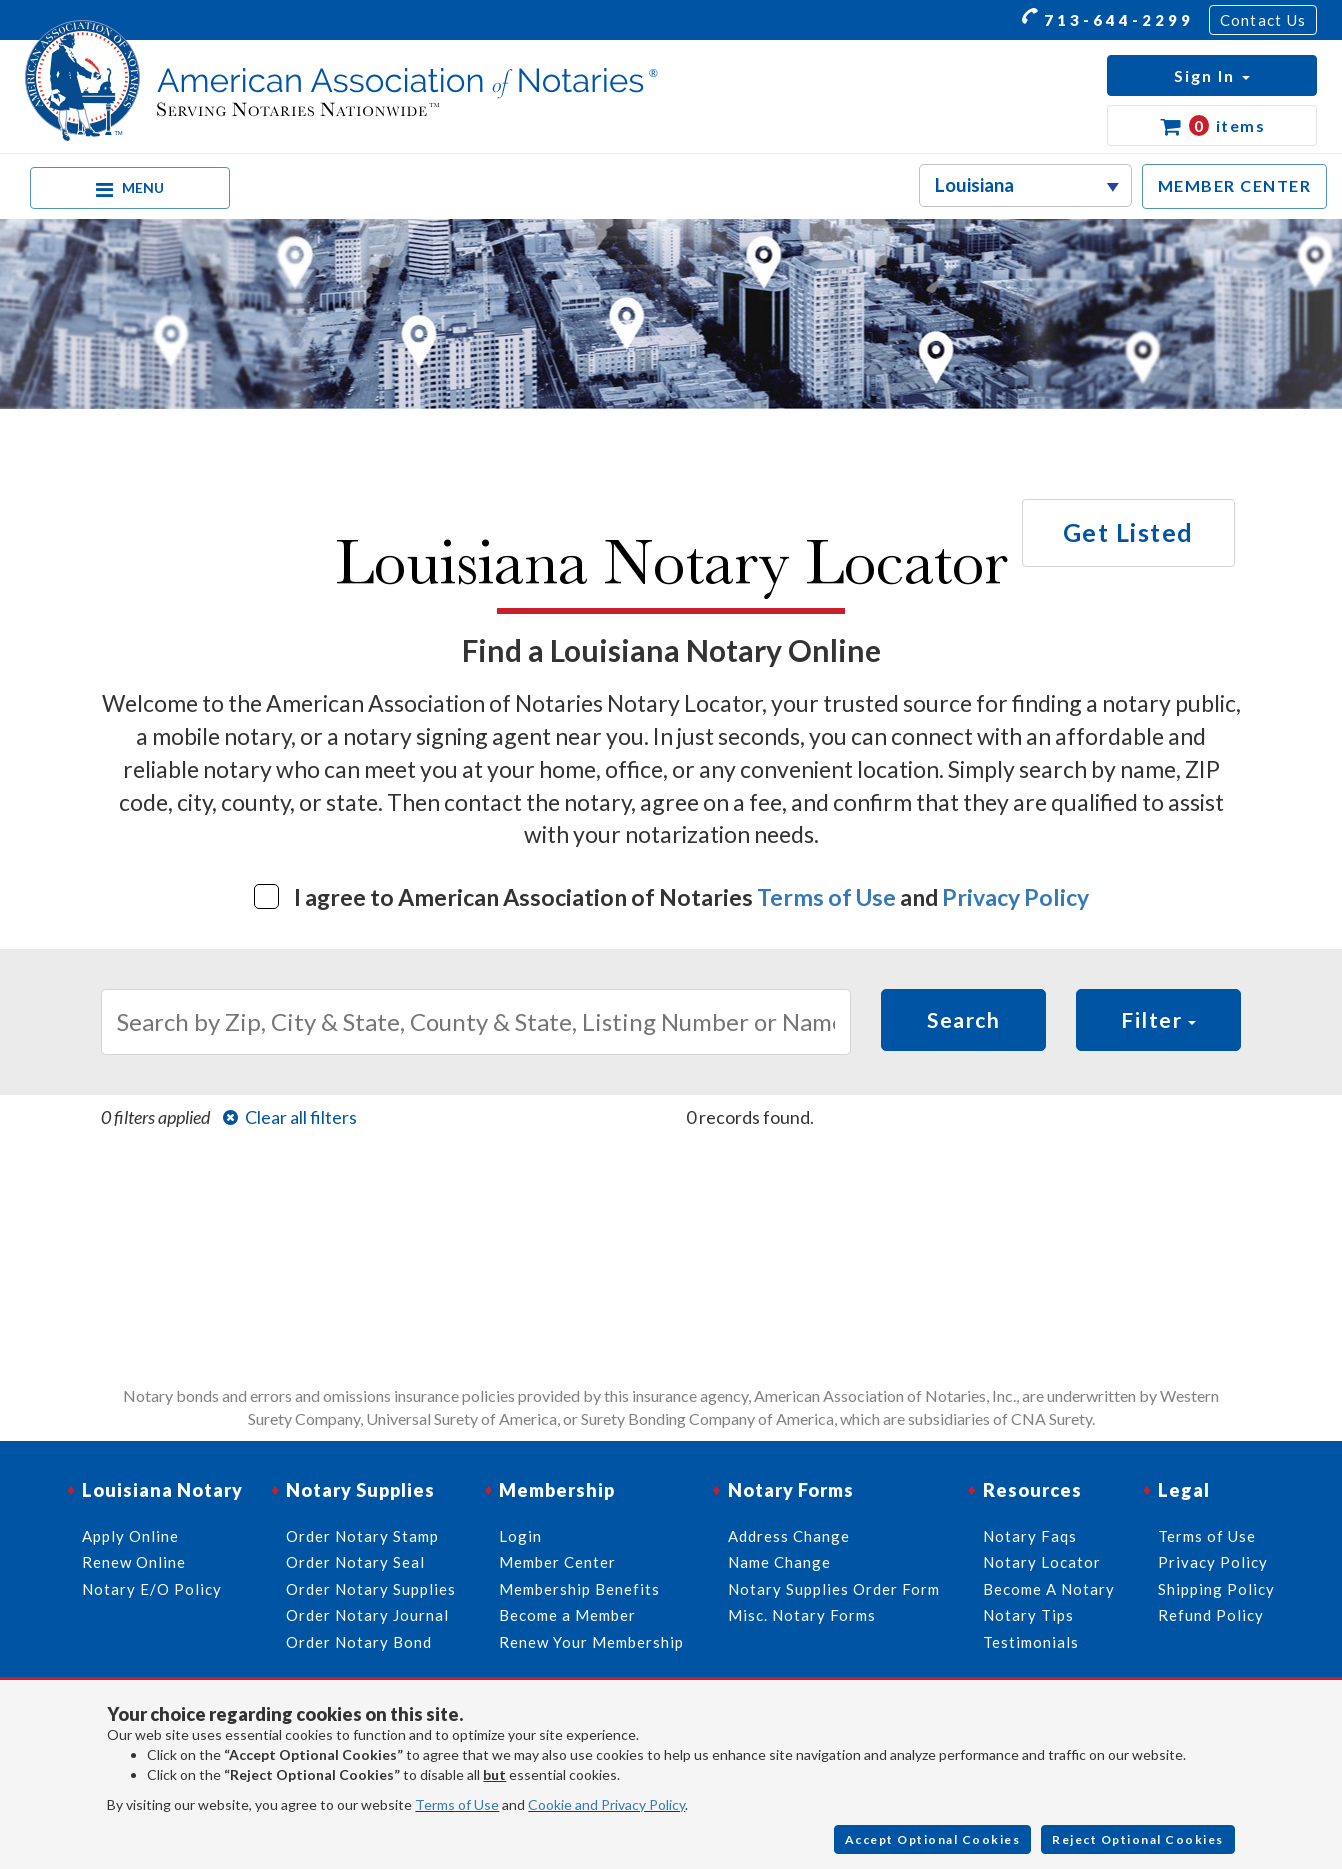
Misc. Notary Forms (802, 1615)
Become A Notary (1049, 1589)
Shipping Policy (1216, 1589)
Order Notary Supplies (371, 1589)
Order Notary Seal (355, 1562)
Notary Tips (1028, 1615)
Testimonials (1031, 1642)
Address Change (789, 1536)
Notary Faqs (1030, 1536)
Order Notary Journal (367, 1615)
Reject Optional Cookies (1138, 1839)
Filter (1158, 1019)
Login (520, 1536)
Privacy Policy (1015, 897)
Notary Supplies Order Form (834, 1589)
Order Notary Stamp (362, 1536)
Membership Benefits (579, 1589)
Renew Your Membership (591, 1642)
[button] (1212, 75)
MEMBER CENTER (1235, 185)
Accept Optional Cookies (933, 1839)
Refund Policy (1211, 1615)
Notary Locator (1042, 1562)
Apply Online (130, 1536)
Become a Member (567, 1615)
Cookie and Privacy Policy (606, 1804)
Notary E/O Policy (152, 1589)
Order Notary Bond (359, 1642)
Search (963, 1019)
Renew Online (134, 1562)
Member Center (557, 1562)
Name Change (779, 1562)
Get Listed (1128, 532)
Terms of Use (826, 897)
